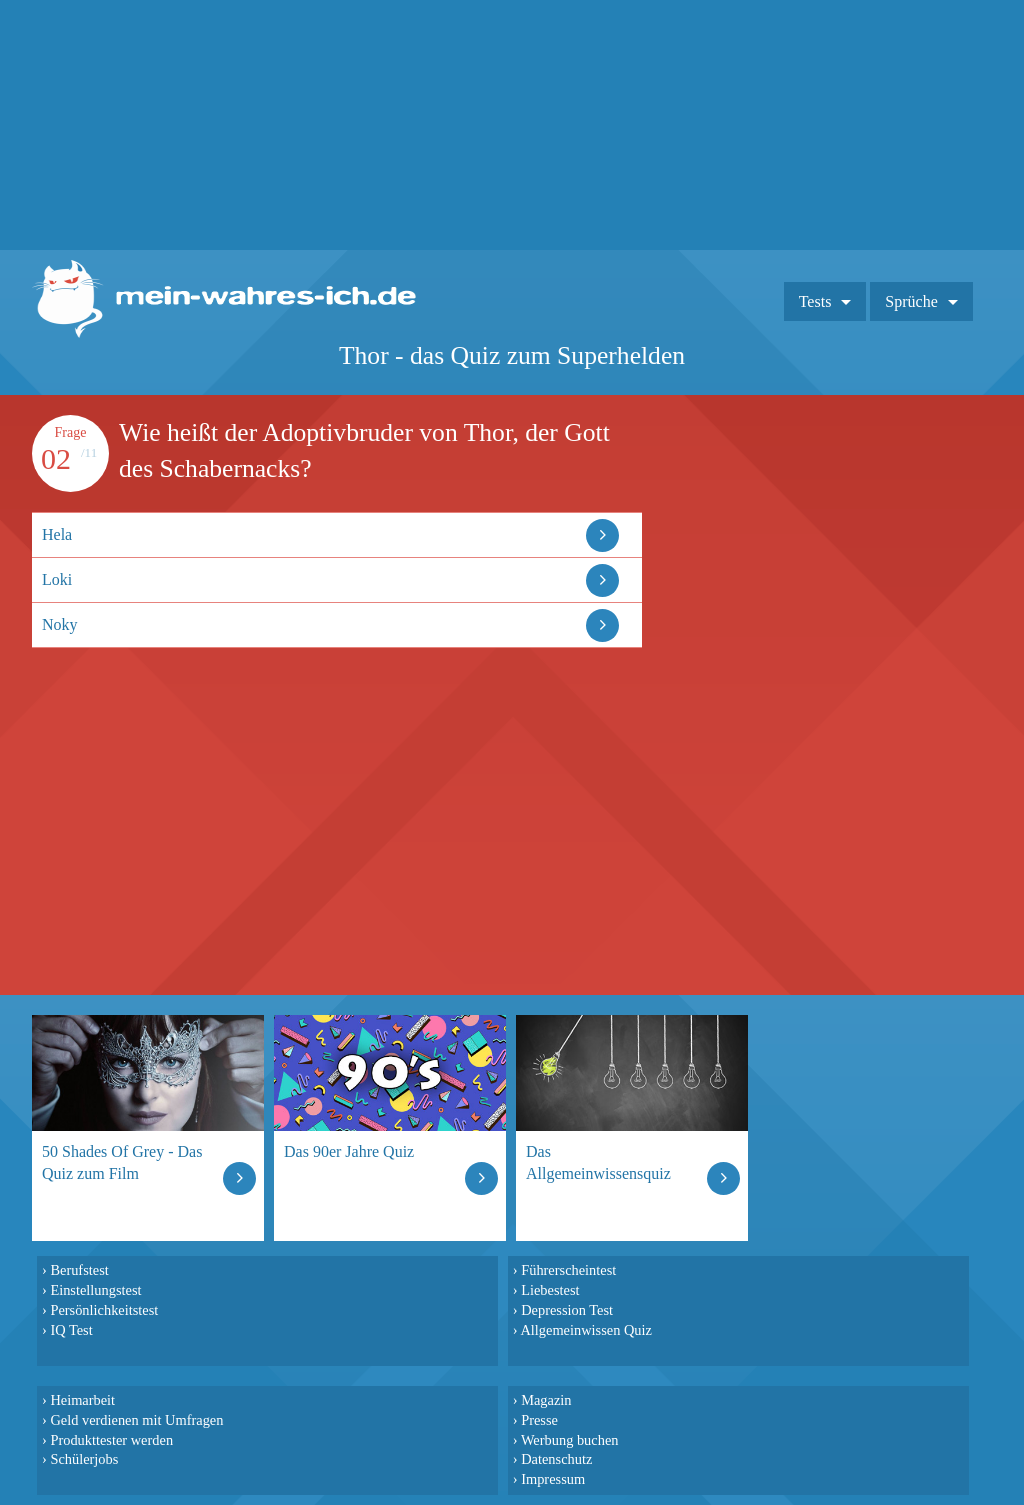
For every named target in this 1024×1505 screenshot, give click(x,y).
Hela (57, 534)
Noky (60, 624)
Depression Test (567, 1310)
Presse (539, 1420)
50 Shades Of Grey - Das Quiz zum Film (122, 1162)
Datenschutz (556, 1459)
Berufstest (79, 1270)
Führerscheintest (568, 1270)
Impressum (553, 1479)
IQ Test (71, 1330)
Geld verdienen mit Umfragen (136, 1420)
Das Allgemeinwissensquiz (598, 1162)
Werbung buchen (570, 1440)
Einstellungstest (95, 1290)
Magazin (546, 1400)
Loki (57, 579)
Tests (815, 301)
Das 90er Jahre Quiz (349, 1151)
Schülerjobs (84, 1459)
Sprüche (911, 301)
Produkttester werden (111, 1440)
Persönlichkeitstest (104, 1310)
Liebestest (550, 1290)
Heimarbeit (82, 1400)
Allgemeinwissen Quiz (586, 1330)
